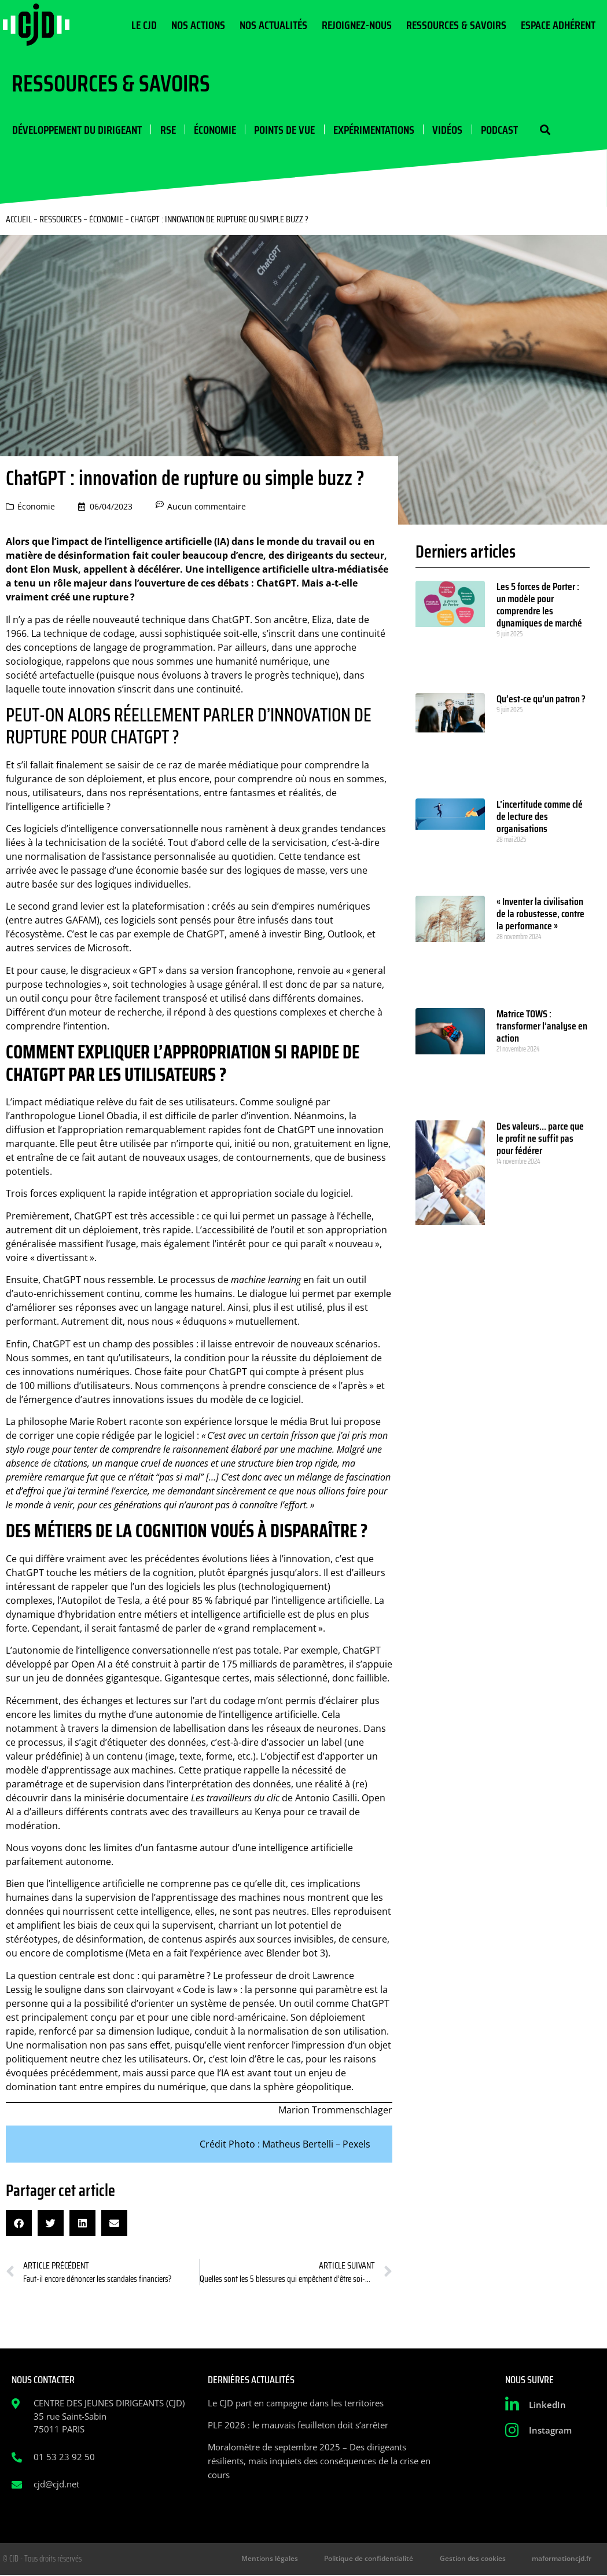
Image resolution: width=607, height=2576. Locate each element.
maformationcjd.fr (563, 2559)
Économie (214, 129)
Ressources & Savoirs (456, 25)
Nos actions (198, 25)
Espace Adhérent (558, 25)
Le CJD (144, 25)
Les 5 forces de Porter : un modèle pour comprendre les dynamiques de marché (539, 605)
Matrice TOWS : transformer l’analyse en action (541, 1026)
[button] (542, 130)
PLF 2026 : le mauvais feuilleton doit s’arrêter (298, 2425)
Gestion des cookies (477, 2559)
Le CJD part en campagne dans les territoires (296, 2403)
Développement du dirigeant (76, 129)
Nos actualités (273, 25)
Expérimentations (372, 129)
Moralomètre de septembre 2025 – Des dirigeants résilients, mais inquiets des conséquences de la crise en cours (319, 2461)
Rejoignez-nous (357, 25)
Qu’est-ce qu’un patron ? (541, 699)
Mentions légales (280, 2559)
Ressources (60, 219)
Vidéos (446, 129)
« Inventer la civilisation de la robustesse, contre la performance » (540, 914)
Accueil (19, 219)
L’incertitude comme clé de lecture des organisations (539, 817)
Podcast (497, 129)
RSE (167, 129)
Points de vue (283, 129)
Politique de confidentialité (376, 2559)
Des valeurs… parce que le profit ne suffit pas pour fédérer (540, 1139)
